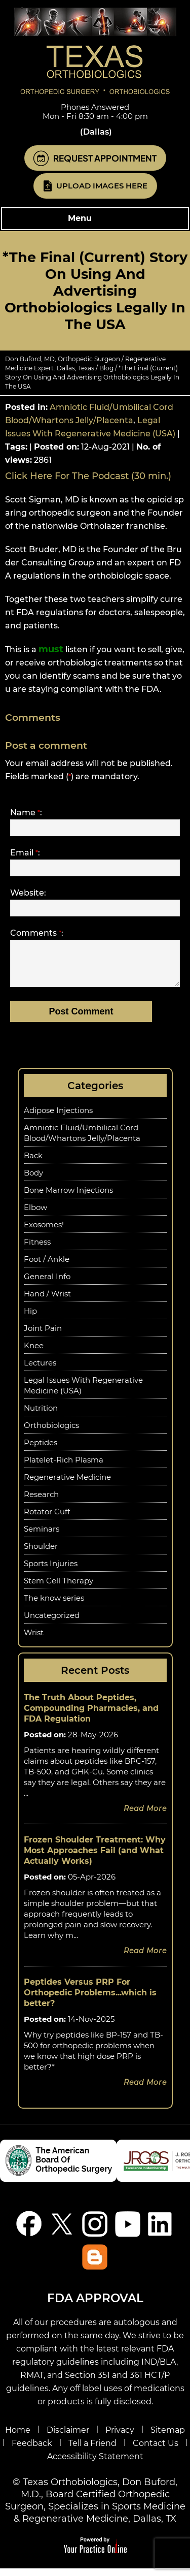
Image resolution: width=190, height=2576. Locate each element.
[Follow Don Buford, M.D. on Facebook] (29, 2231)
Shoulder (41, 1554)
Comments (36, 933)
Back (33, 1163)
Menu (92, 219)
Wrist (34, 1640)
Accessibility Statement (95, 2464)
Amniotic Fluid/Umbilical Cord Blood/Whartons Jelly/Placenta (82, 1140)
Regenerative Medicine (67, 1484)
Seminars (41, 1536)
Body (33, 1180)
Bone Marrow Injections (68, 1197)
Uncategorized (52, 1623)
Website (28, 893)
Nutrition (41, 1415)
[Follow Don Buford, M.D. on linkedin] (161, 2231)
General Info (47, 1284)
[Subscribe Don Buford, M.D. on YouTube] (128, 2231)
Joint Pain (43, 1336)
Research (41, 1502)
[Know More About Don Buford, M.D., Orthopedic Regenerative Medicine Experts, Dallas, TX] (95, 50)
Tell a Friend (92, 2451)
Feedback (32, 2451)
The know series (54, 1605)
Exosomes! (44, 1232)
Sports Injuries (51, 1571)
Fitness (37, 1249)
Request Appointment (105, 158)
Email (25, 852)
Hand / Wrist (47, 1301)
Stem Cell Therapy (58, 1588)
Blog (106, 368)
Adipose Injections (58, 1118)
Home (17, 2437)
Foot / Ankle (46, 1266)
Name (26, 812)
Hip (30, 1318)
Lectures (40, 1370)
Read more (145, 1816)
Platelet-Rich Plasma (63, 1467)
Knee (34, 1353)
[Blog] (95, 2264)
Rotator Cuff (47, 1519)
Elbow (35, 1215)
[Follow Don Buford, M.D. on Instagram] (95, 2231)
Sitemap (167, 2437)
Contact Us (155, 2451)
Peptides (40, 1450)
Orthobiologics (51, 1433)
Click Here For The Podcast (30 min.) (88, 476)
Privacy (119, 2437)
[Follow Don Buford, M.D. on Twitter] (62, 2231)
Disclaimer (68, 2437)
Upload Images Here (101, 185)
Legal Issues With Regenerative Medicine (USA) (83, 1393)
